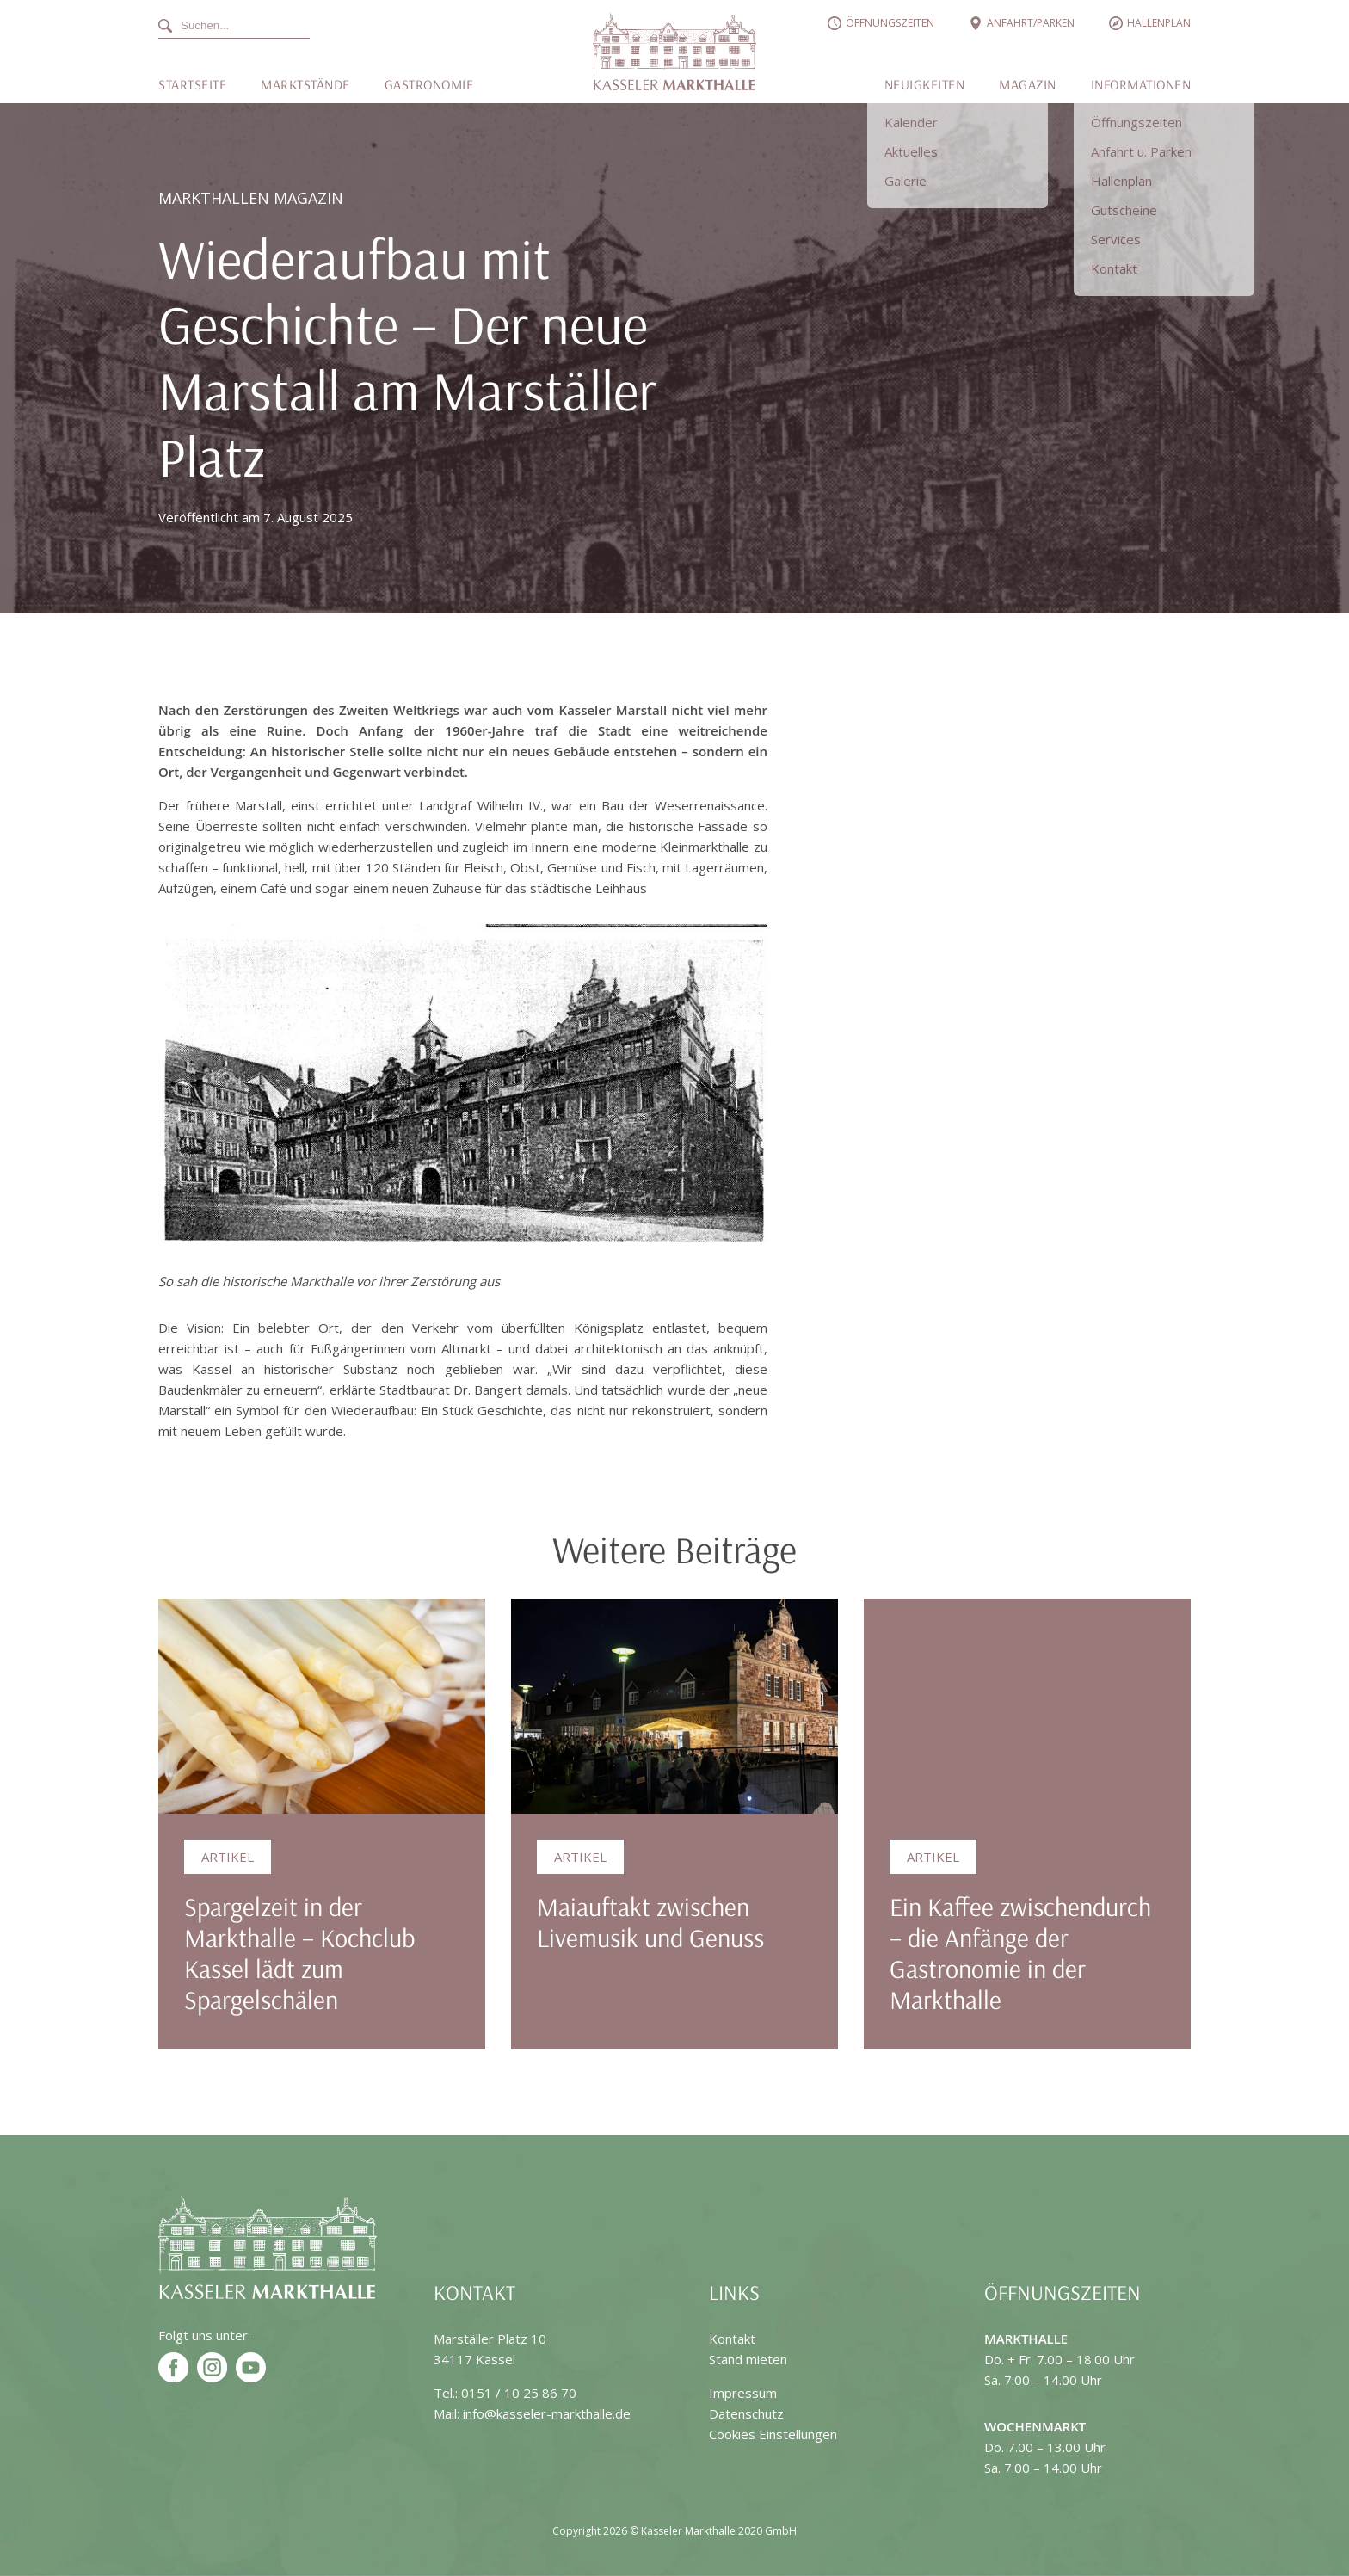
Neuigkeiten (924, 84)
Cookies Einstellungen (773, 2434)
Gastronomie (429, 84)
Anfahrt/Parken (1031, 22)
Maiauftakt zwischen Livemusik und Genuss (650, 1922)
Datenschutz (746, 2413)
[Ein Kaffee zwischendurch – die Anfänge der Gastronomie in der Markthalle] (1027, 1706)
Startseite (192, 84)
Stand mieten (748, 2359)
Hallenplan (1159, 22)
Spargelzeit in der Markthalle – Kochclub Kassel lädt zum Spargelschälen (299, 1953)
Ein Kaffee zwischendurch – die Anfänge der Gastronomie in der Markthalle (1020, 1953)
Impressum (743, 2392)
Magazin (1027, 84)
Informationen (1141, 84)
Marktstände (305, 84)
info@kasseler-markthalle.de (547, 2413)
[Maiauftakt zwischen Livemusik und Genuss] (674, 1706)
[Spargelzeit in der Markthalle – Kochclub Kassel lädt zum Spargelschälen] (321, 1706)
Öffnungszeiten (890, 22)
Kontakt (732, 2338)
